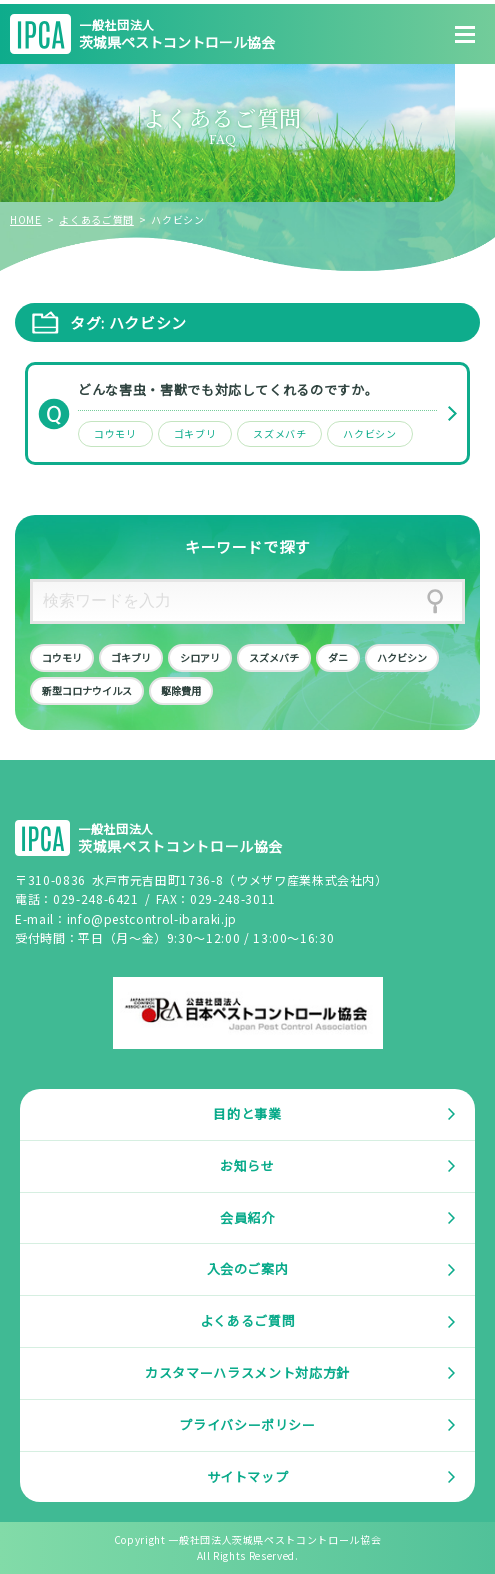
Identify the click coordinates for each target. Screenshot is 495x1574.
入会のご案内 (248, 1268)
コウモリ (115, 433)
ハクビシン (369, 433)
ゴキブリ (195, 433)
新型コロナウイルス (87, 690)
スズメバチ (279, 433)
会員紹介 (247, 1217)
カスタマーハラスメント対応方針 (247, 1372)
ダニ (338, 657)
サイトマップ (248, 1476)
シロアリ (200, 657)
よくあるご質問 (96, 219)
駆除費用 (181, 690)
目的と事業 (247, 1113)
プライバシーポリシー (247, 1424)
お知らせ (247, 1165)
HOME (26, 219)
